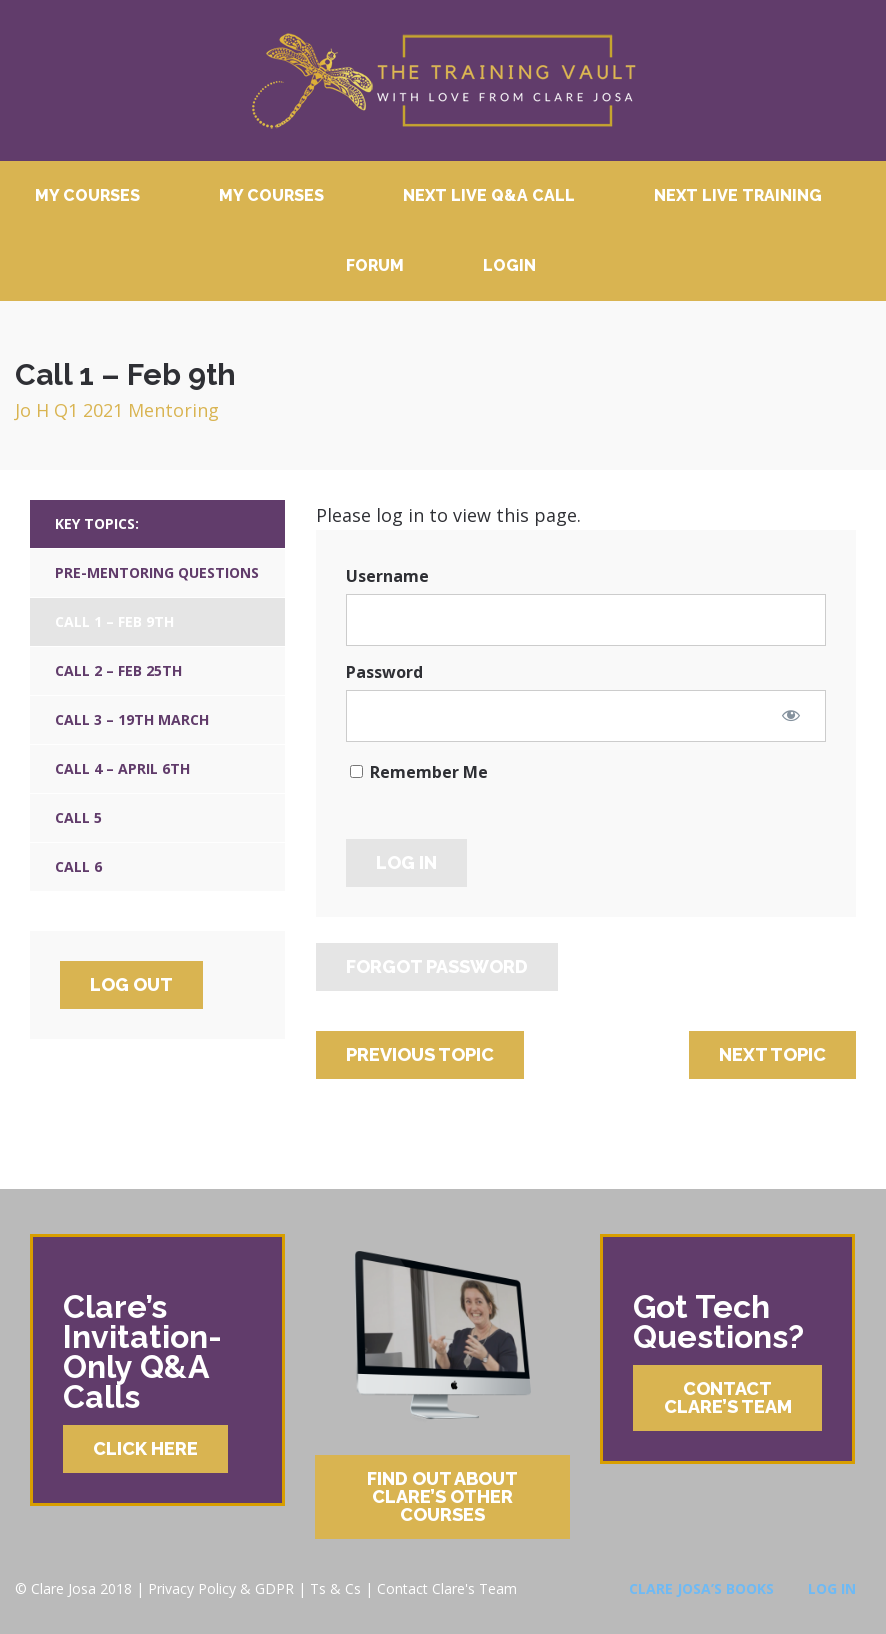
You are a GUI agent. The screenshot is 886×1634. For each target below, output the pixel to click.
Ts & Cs (335, 1588)
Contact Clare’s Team (728, 1397)
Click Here (145, 1448)
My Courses (87, 195)
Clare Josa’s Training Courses (443, 80)
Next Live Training (738, 195)
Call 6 (78, 866)
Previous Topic (420, 1054)
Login (509, 265)
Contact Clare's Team (447, 1588)
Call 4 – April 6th (122, 768)
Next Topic (772, 1054)
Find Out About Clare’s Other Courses (442, 1496)
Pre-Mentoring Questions (157, 572)
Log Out (131, 984)
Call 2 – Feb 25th (118, 670)
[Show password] (791, 715)
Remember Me (419, 772)
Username (387, 576)
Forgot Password (437, 966)
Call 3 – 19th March (132, 719)
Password (384, 672)
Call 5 (78, 817)
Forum (375, 265)
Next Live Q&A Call (489, 195)
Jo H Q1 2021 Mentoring (117, 410)
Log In (832, 1588)
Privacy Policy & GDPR (221, 1588)
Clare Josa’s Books (701, 1588)
